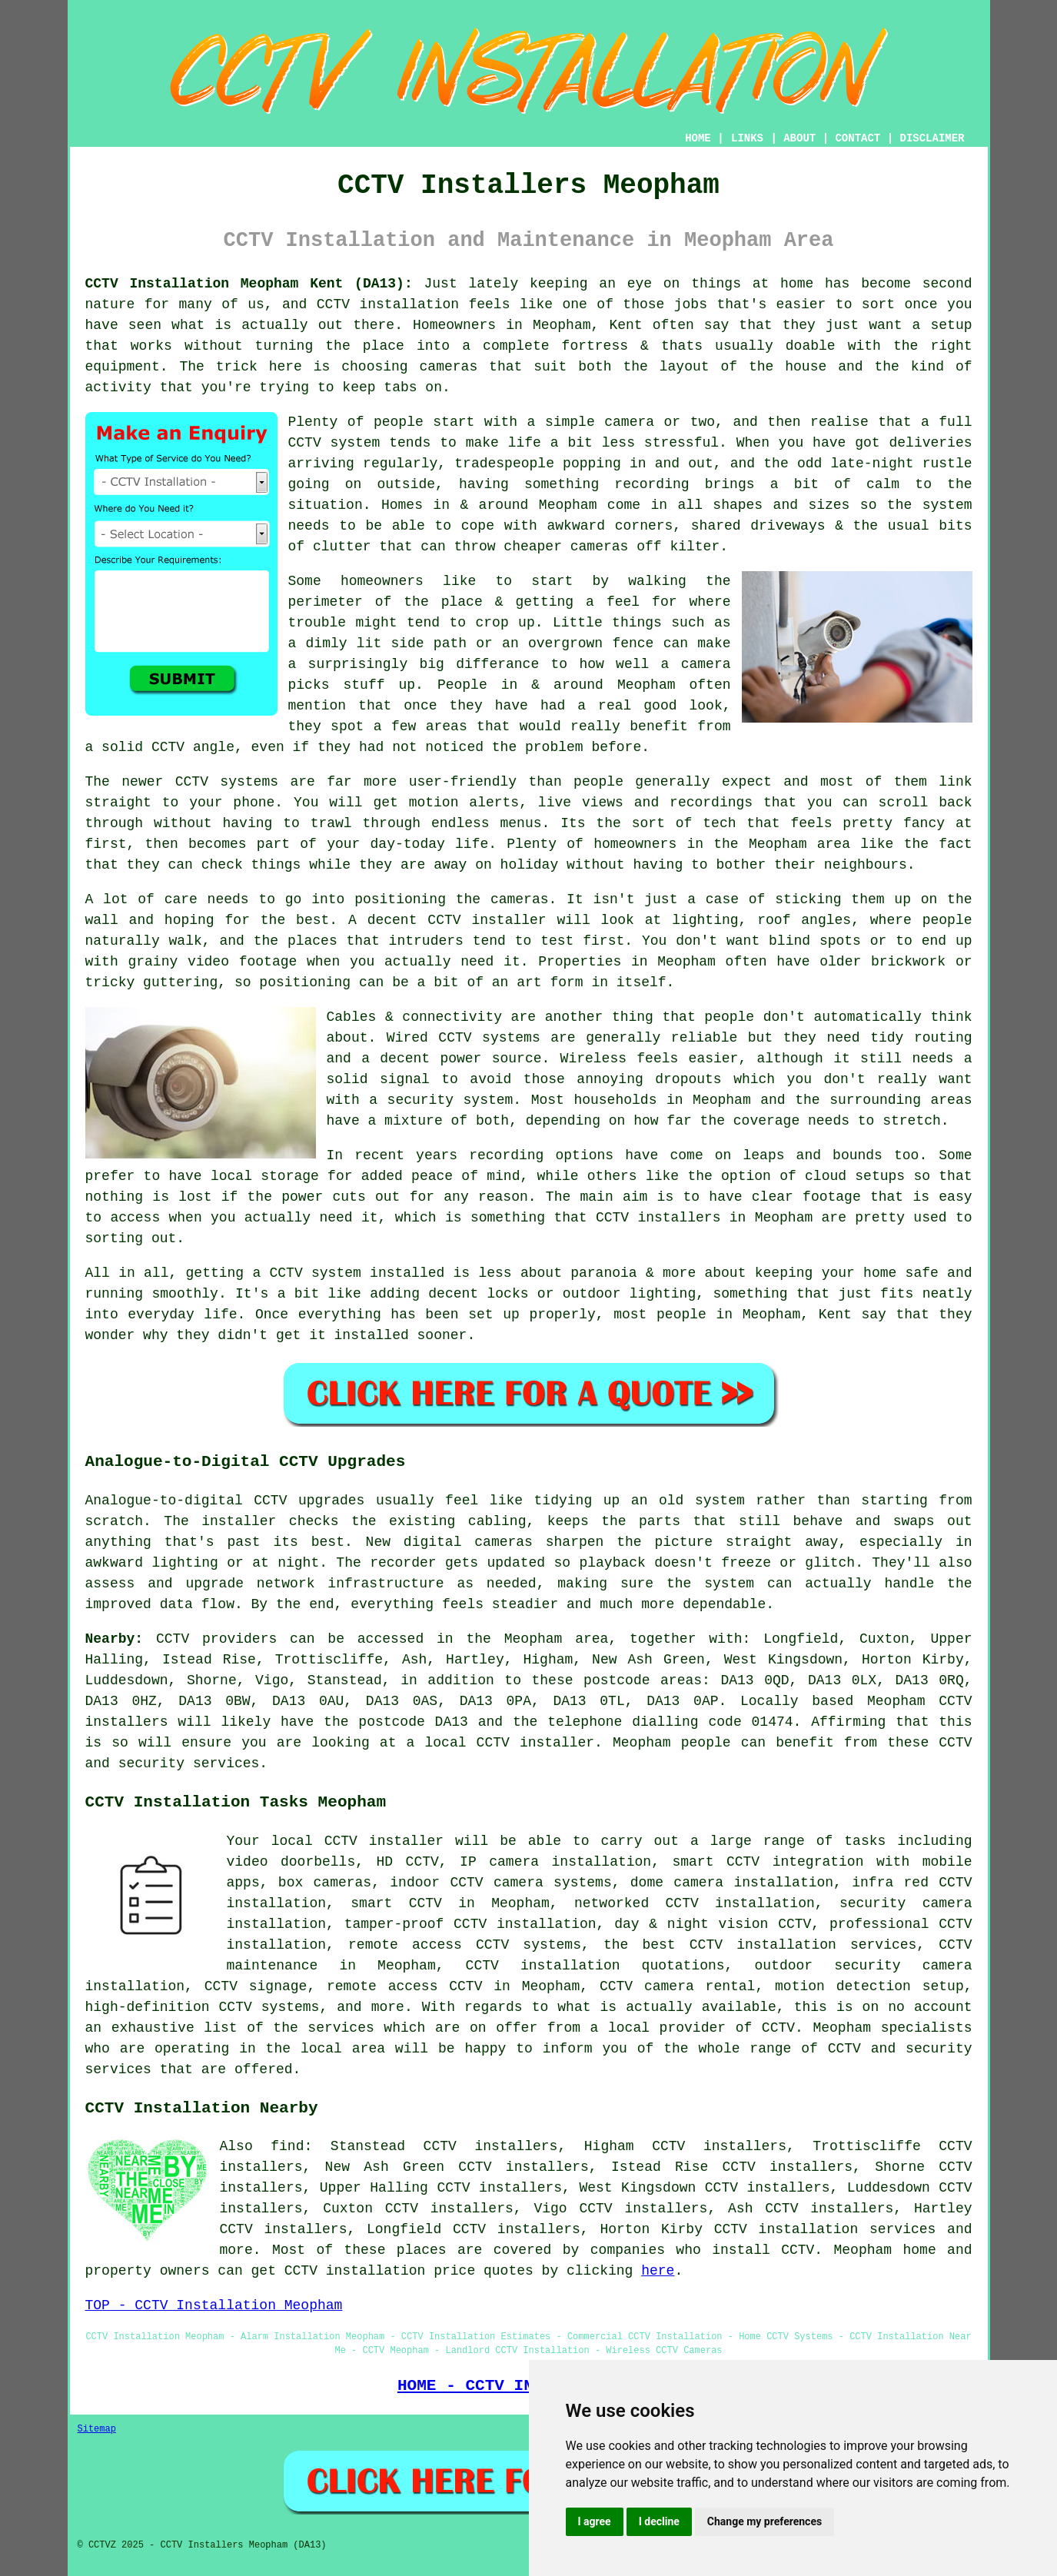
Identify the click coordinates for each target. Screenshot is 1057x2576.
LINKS (747, 138)
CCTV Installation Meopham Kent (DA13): (249, 283)
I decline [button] (659, 2521)
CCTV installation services (825, 2229)
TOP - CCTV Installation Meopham (214, 2305)
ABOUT (799, 138)
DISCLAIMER (931, 138)
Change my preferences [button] (764, 2521)
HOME (698, 138)
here (657, 2271)
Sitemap (97, 2429)
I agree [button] (594, 2521)
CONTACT (857, 138)
